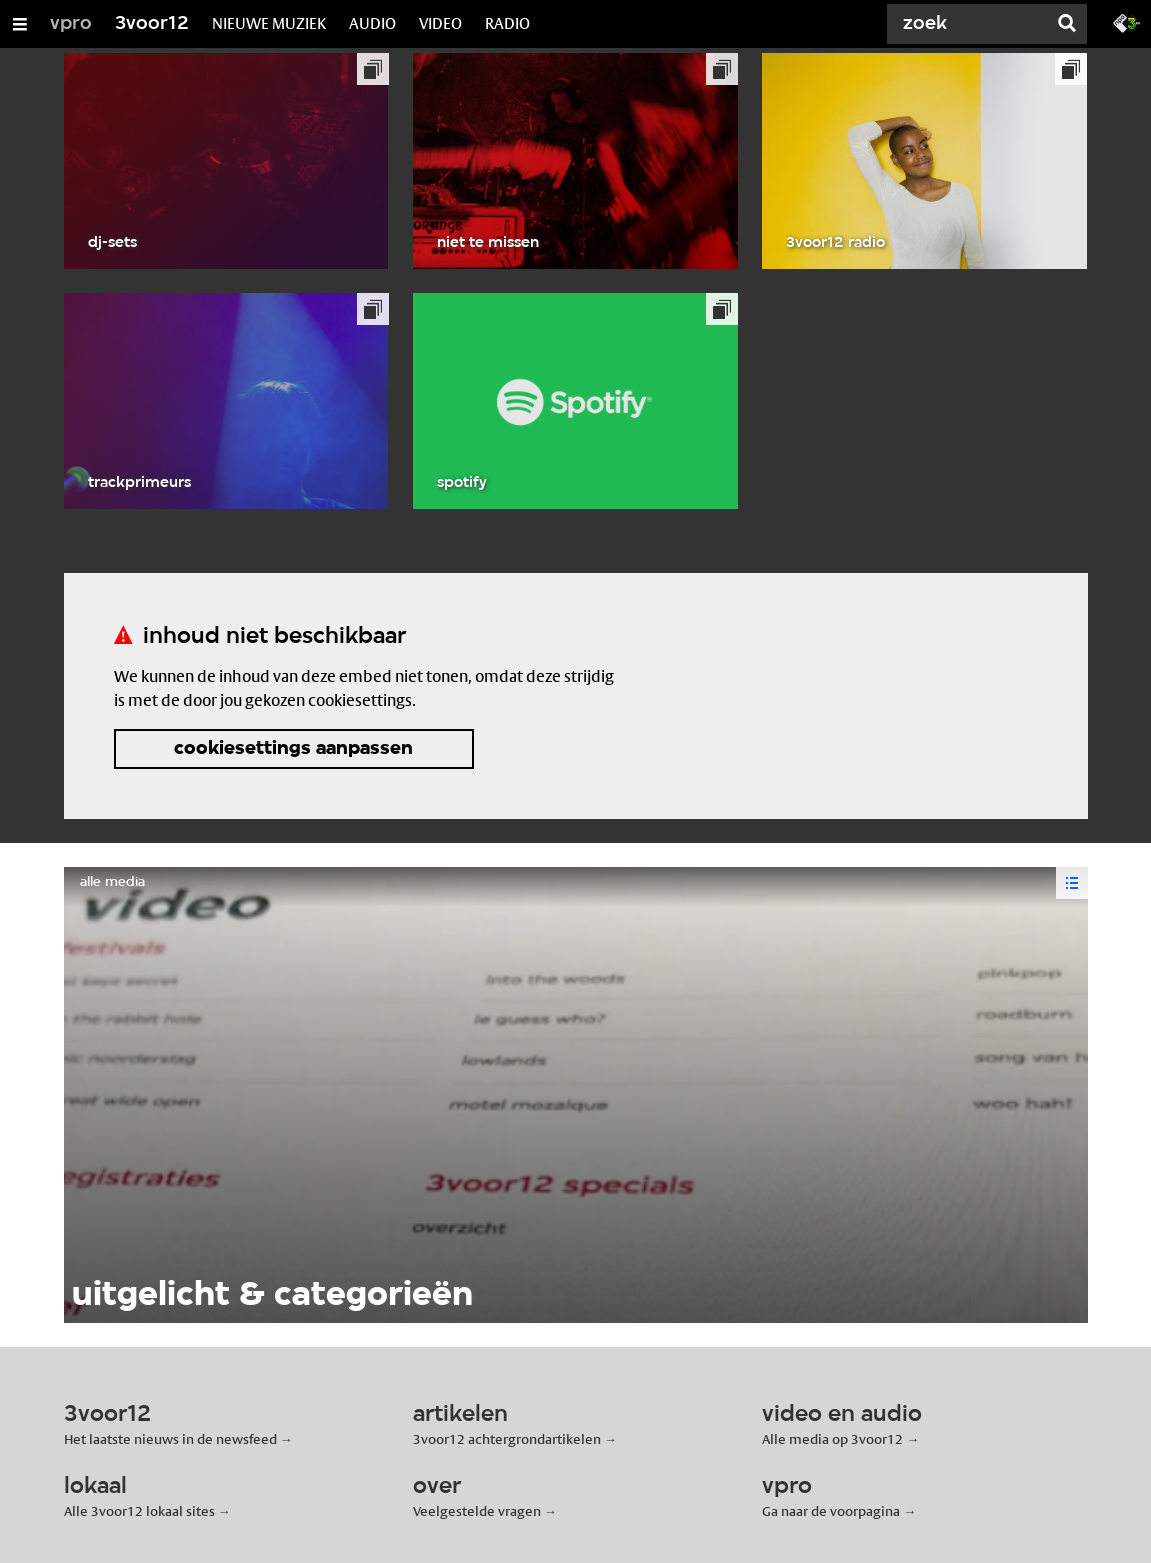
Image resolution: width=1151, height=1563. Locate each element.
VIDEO (440, 23)
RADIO (507, 23)
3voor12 (152, 24)
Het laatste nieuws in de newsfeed (170, 1439)
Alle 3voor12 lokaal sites (139, 1511)
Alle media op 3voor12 (832, 1439)
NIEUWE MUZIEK (269, 23)
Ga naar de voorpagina (831, 1511)
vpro (71, 24)
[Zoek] (971, 24)
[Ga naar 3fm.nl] (1127, 22)
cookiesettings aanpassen (293, 749)
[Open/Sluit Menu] (20, 24)
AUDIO (372, 23)
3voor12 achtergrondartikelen (507, 1439)
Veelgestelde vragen (477, 1511)
